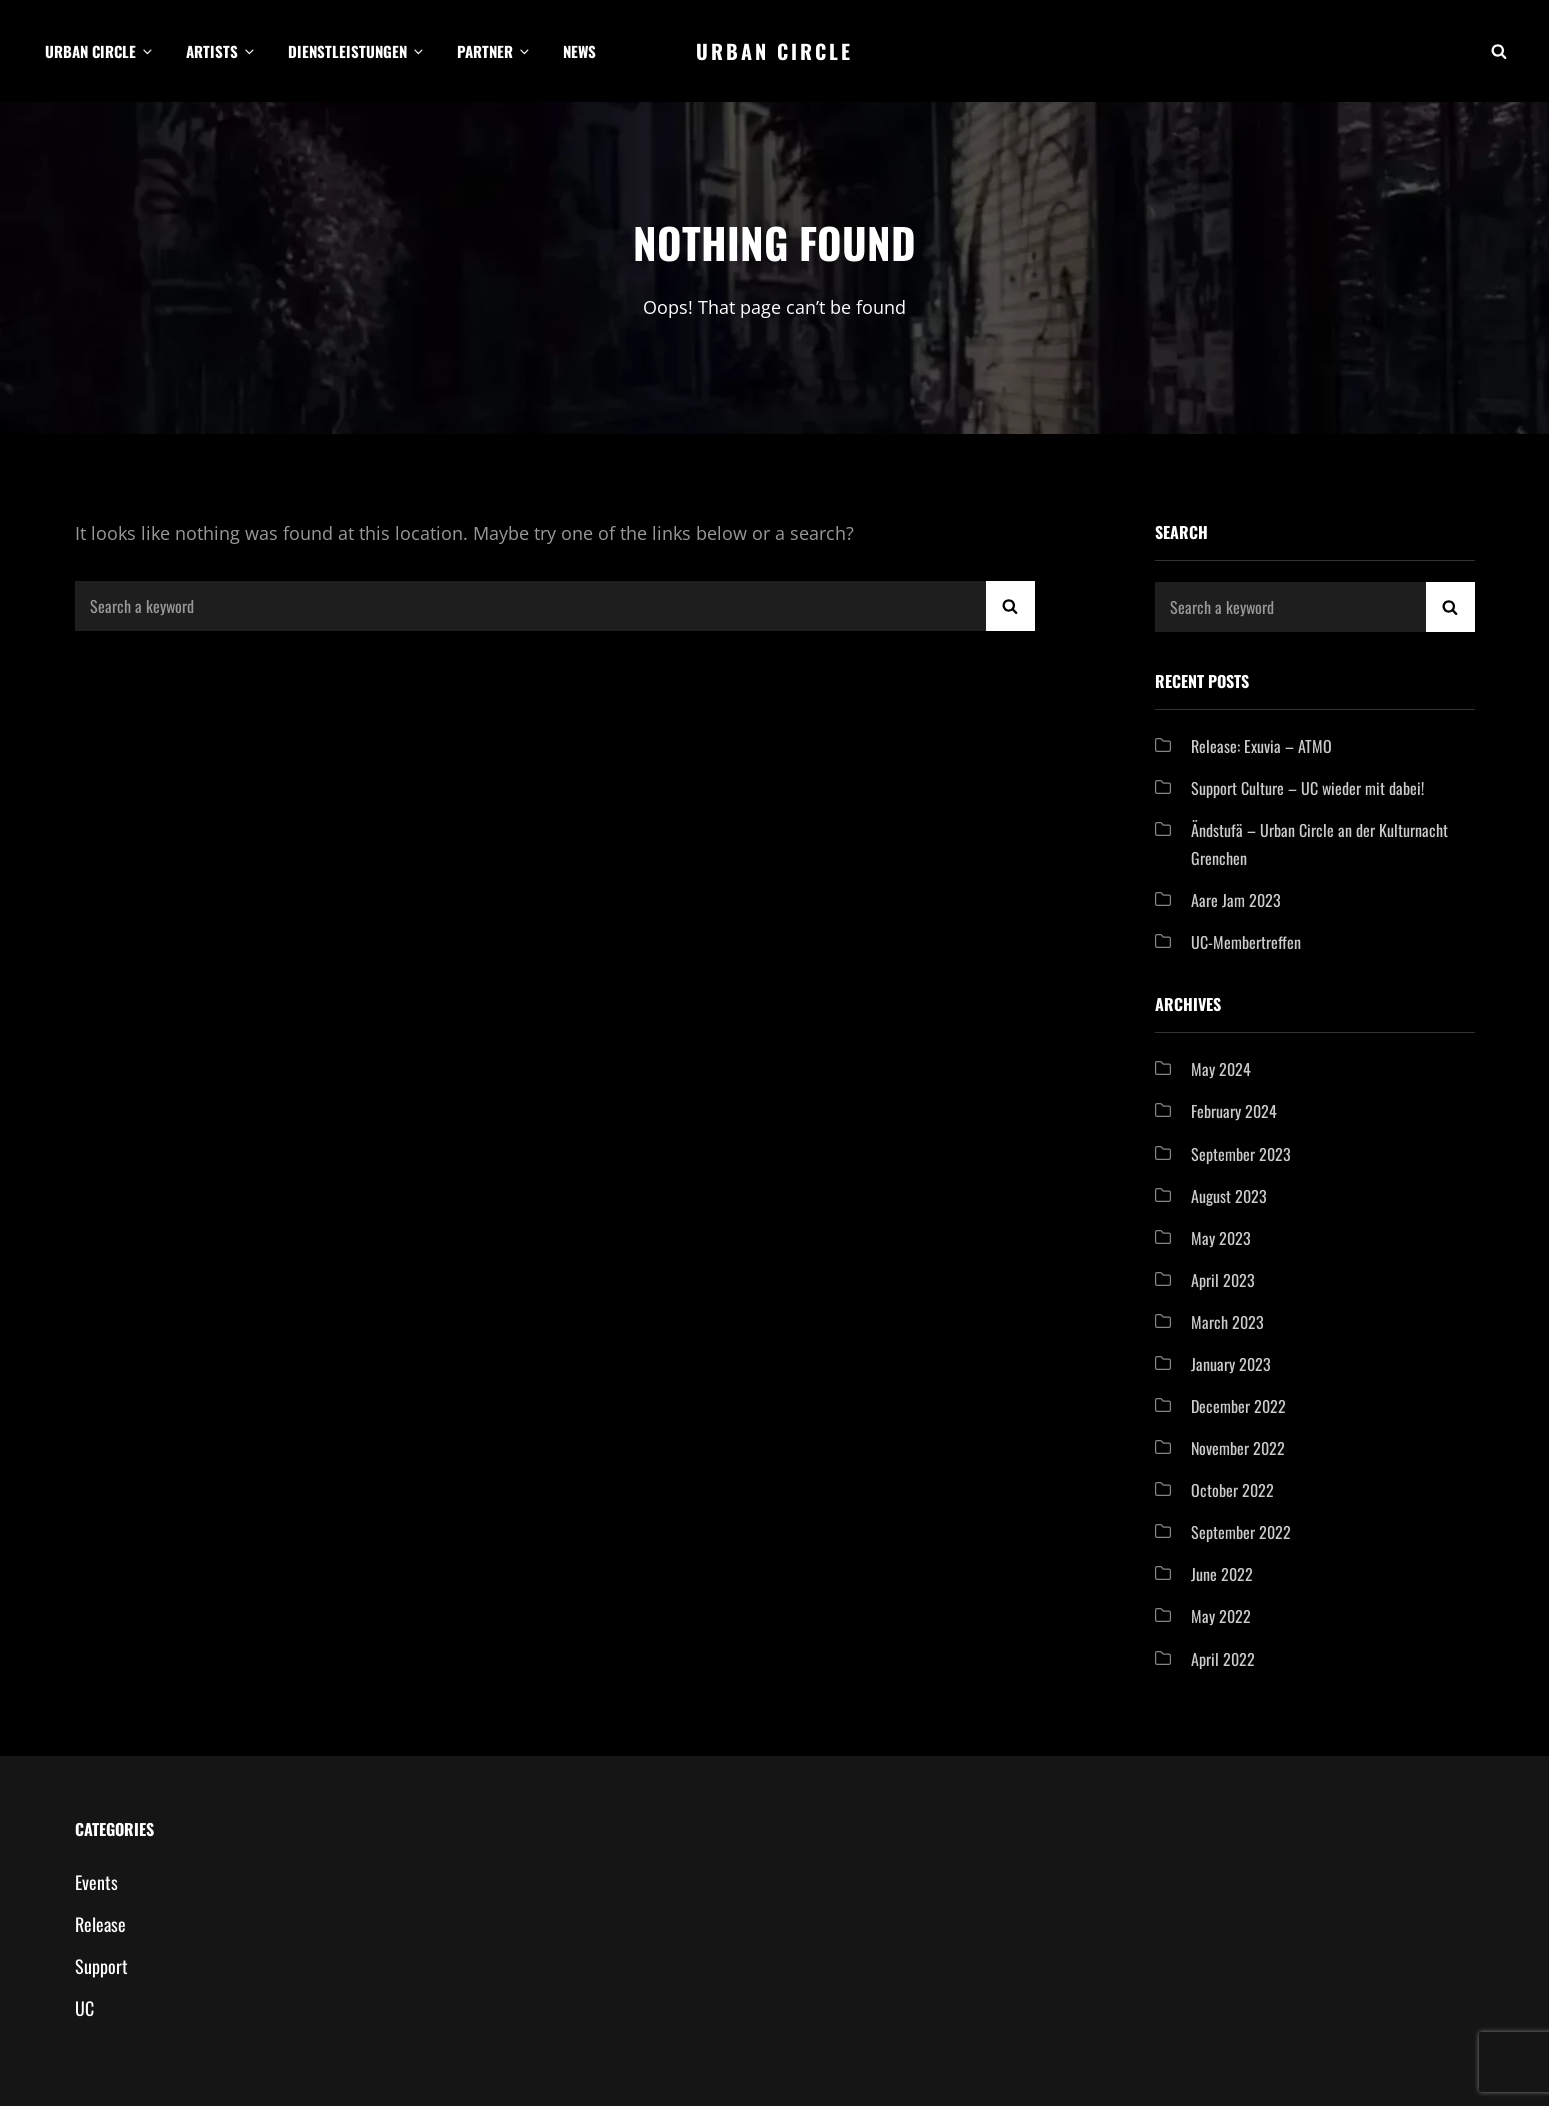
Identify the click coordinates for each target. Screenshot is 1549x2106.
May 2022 (1221, 1616)
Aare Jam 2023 (1236, 900)
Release (100, 1924)
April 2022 (1223, 1659)
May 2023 (1221, 1238)
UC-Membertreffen (1246, 942)
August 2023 (1229, 1196)
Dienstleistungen (357, 51)
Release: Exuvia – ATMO (1261, 746)
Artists (221, 51)
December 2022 (1238, 1406)
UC (84, 2008)
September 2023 (1241, 1154)
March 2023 (1227, 1322)
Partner (494, 51)
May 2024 (1221, 1069)
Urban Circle (100, 51)
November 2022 (1238, 1448)
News (579, 51)
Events (96, 1882)
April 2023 (1223, 1280)
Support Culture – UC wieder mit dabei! (1307, 788)
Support (101, 1966)
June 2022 (1222, 1574)
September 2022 (1241, 1532)
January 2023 (1231, 1364)
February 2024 (1234, 1111)
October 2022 (1232, 1490)
